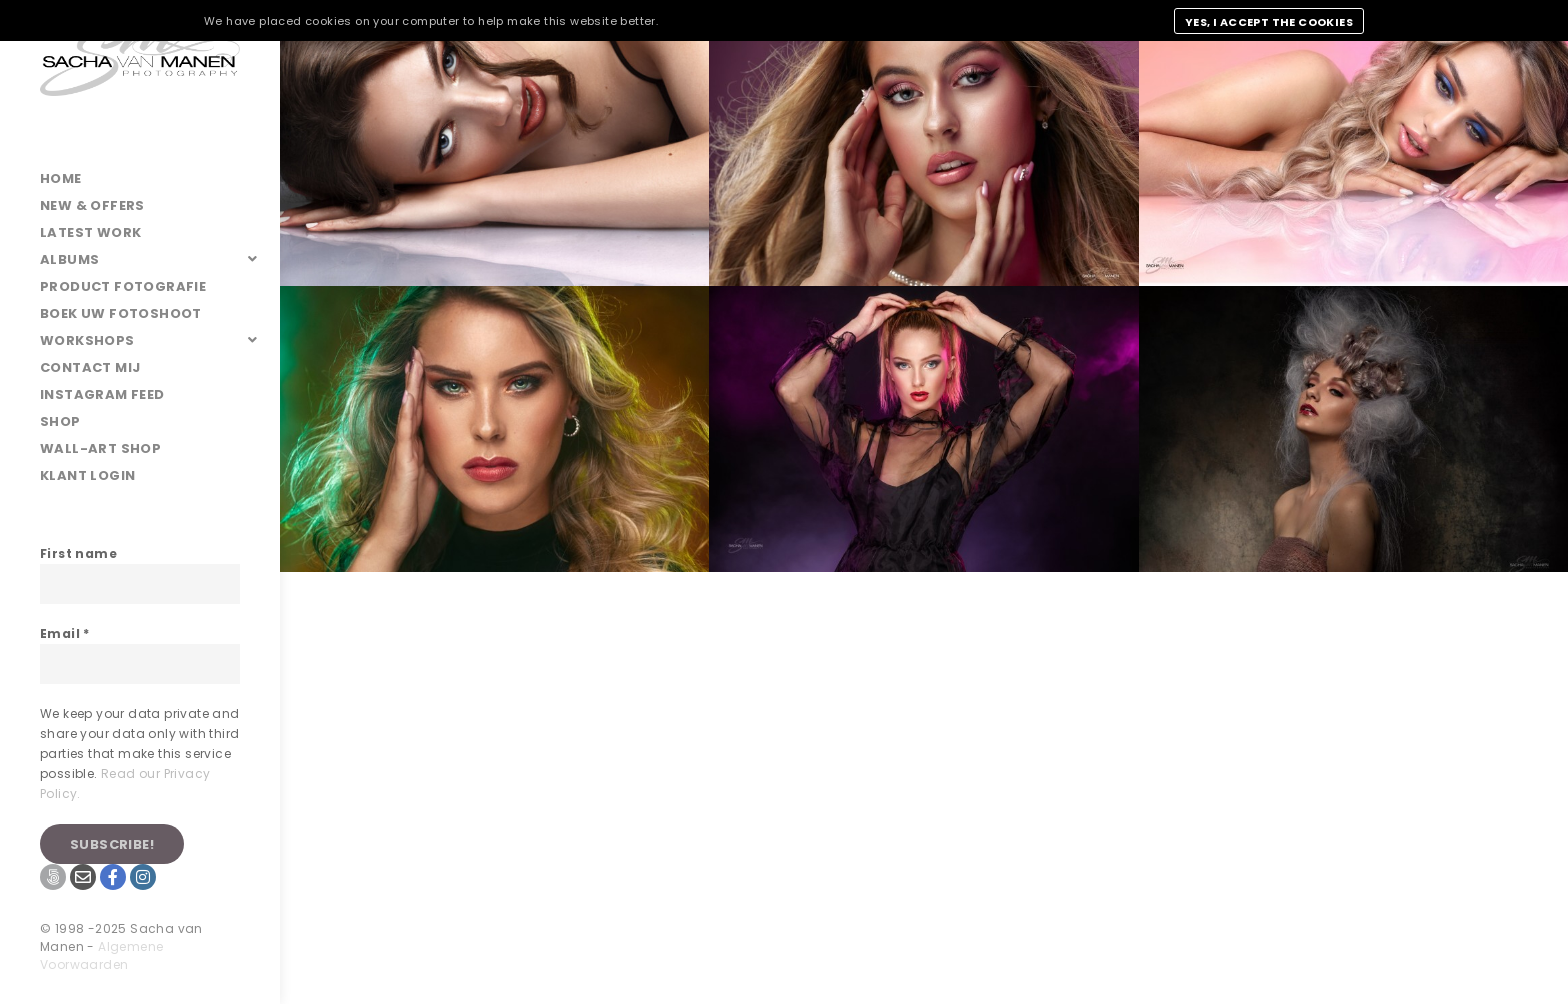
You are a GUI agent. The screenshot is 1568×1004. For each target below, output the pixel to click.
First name (78, 553)
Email (65, 633)
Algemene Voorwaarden (101, 955)
